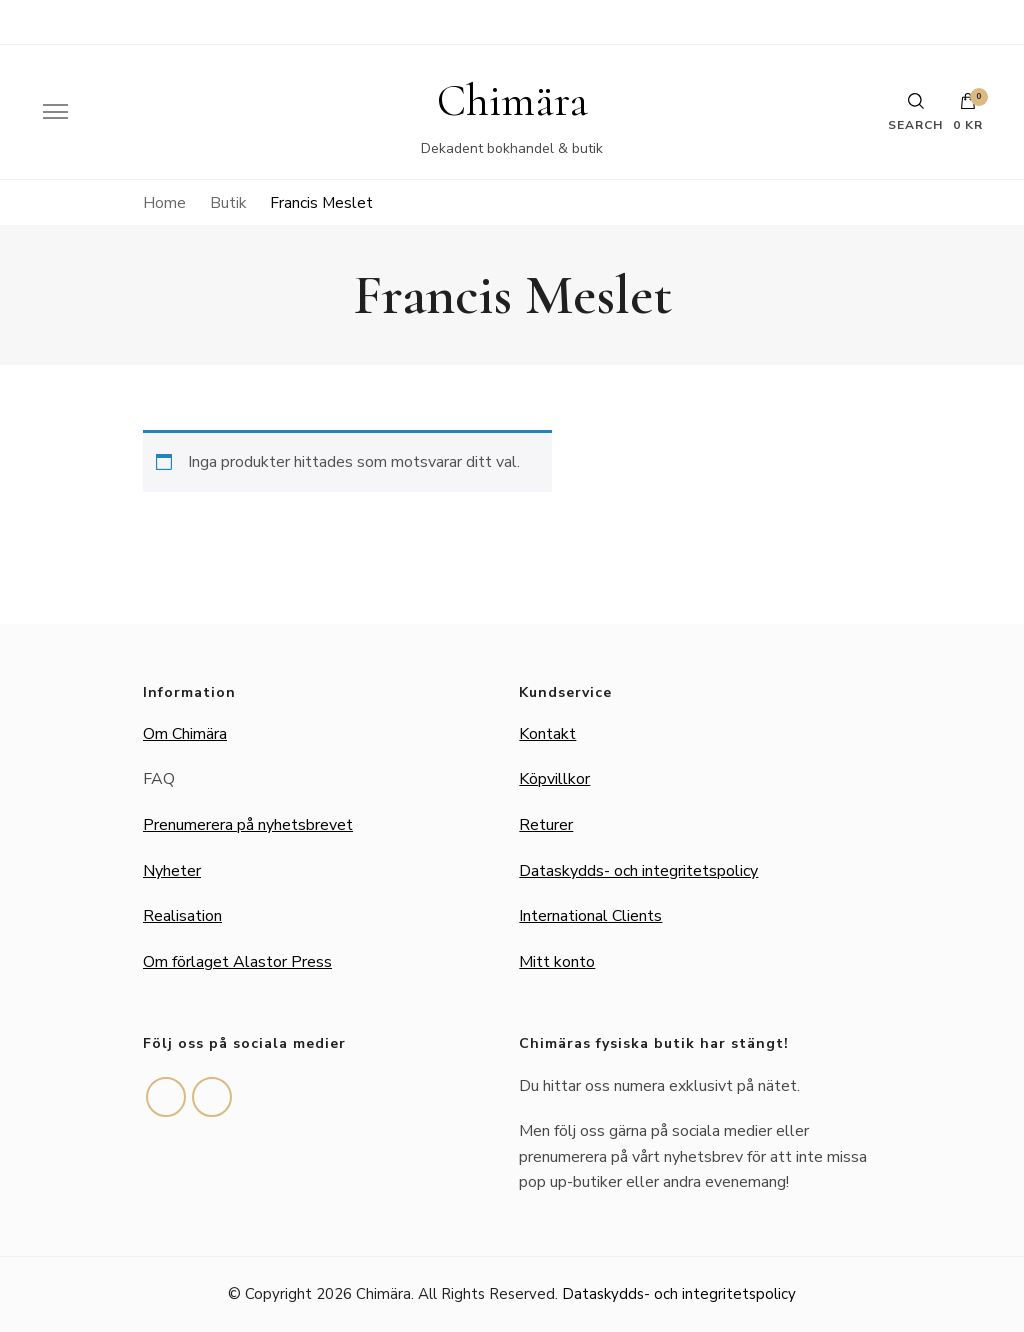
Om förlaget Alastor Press (237, 962)
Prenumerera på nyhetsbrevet (248, 825)
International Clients (590, 916)
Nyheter (172, 871)
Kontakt (547, 734)
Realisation (182, 916)
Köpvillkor (554, 779)
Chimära (512, 101)
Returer (546, 825)
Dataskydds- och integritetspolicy (638, 871)
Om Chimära (185, 734)
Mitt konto (557, 962)
